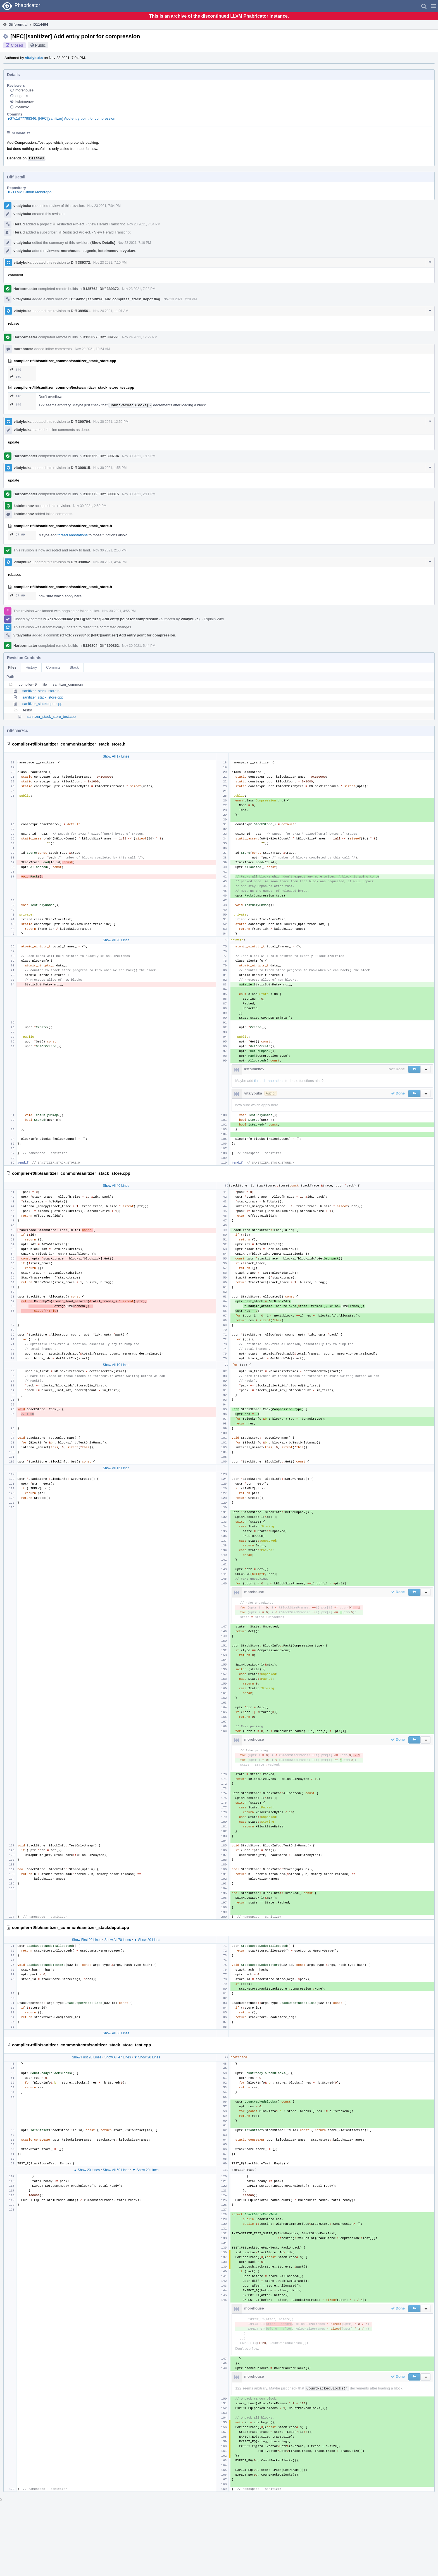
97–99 (17, 534)
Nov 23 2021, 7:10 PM (134, 243)
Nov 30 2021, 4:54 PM (110, 562)
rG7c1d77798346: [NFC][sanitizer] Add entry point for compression (61, 118)
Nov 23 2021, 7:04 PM (104, 206)
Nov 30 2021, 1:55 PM (110, 468)
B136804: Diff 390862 (101, 645)
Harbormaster (25, 289)
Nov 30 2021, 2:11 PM (138, 494)
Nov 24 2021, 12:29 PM (139, 337)
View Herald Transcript (106, 224)
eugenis (21, 96)
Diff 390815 (80, 468)
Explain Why (214, 619)
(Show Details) (102, 242)
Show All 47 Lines (117, 2057)
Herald (19, 224)
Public (40, 45)
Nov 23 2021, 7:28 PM (138, 289)
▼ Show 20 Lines (147, 1940)
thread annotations (73, 535)
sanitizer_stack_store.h (40, 691)
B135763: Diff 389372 (101, 289)
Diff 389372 (80, 262)
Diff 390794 (80, 421)
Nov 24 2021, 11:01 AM (110, 311)
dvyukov (22, 107)
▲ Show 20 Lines (86, 2170)
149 (15, 404)
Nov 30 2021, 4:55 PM (118, 611)
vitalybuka (34, 58)
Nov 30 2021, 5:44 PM (138, 646)
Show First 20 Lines (86, 1940)
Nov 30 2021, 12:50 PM (110, 422)
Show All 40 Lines (116, 1186)
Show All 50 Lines (116, 2170)
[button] (433, 6)
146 (15, 369)
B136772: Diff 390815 (101, 494)
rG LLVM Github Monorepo (29, 192)
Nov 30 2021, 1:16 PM (138, 456)
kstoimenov (24, 101)
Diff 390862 (80, 562)
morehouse (24, 90)
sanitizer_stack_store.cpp (42, 697)
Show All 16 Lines (116, 1468)
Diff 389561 (80, 311)
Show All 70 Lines (117, 1940)
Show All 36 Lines (116, 2033)
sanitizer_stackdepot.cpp (42, 704)
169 (15, 377)
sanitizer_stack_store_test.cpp (51, 716)
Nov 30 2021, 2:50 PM (89, 506)
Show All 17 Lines (116, 756)
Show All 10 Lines (116, 1365)
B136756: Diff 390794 (101, 456)
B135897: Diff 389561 (101, 337)
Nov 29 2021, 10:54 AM (92, 349)
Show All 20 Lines (116, 940)
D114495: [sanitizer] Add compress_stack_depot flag (114, 299)
